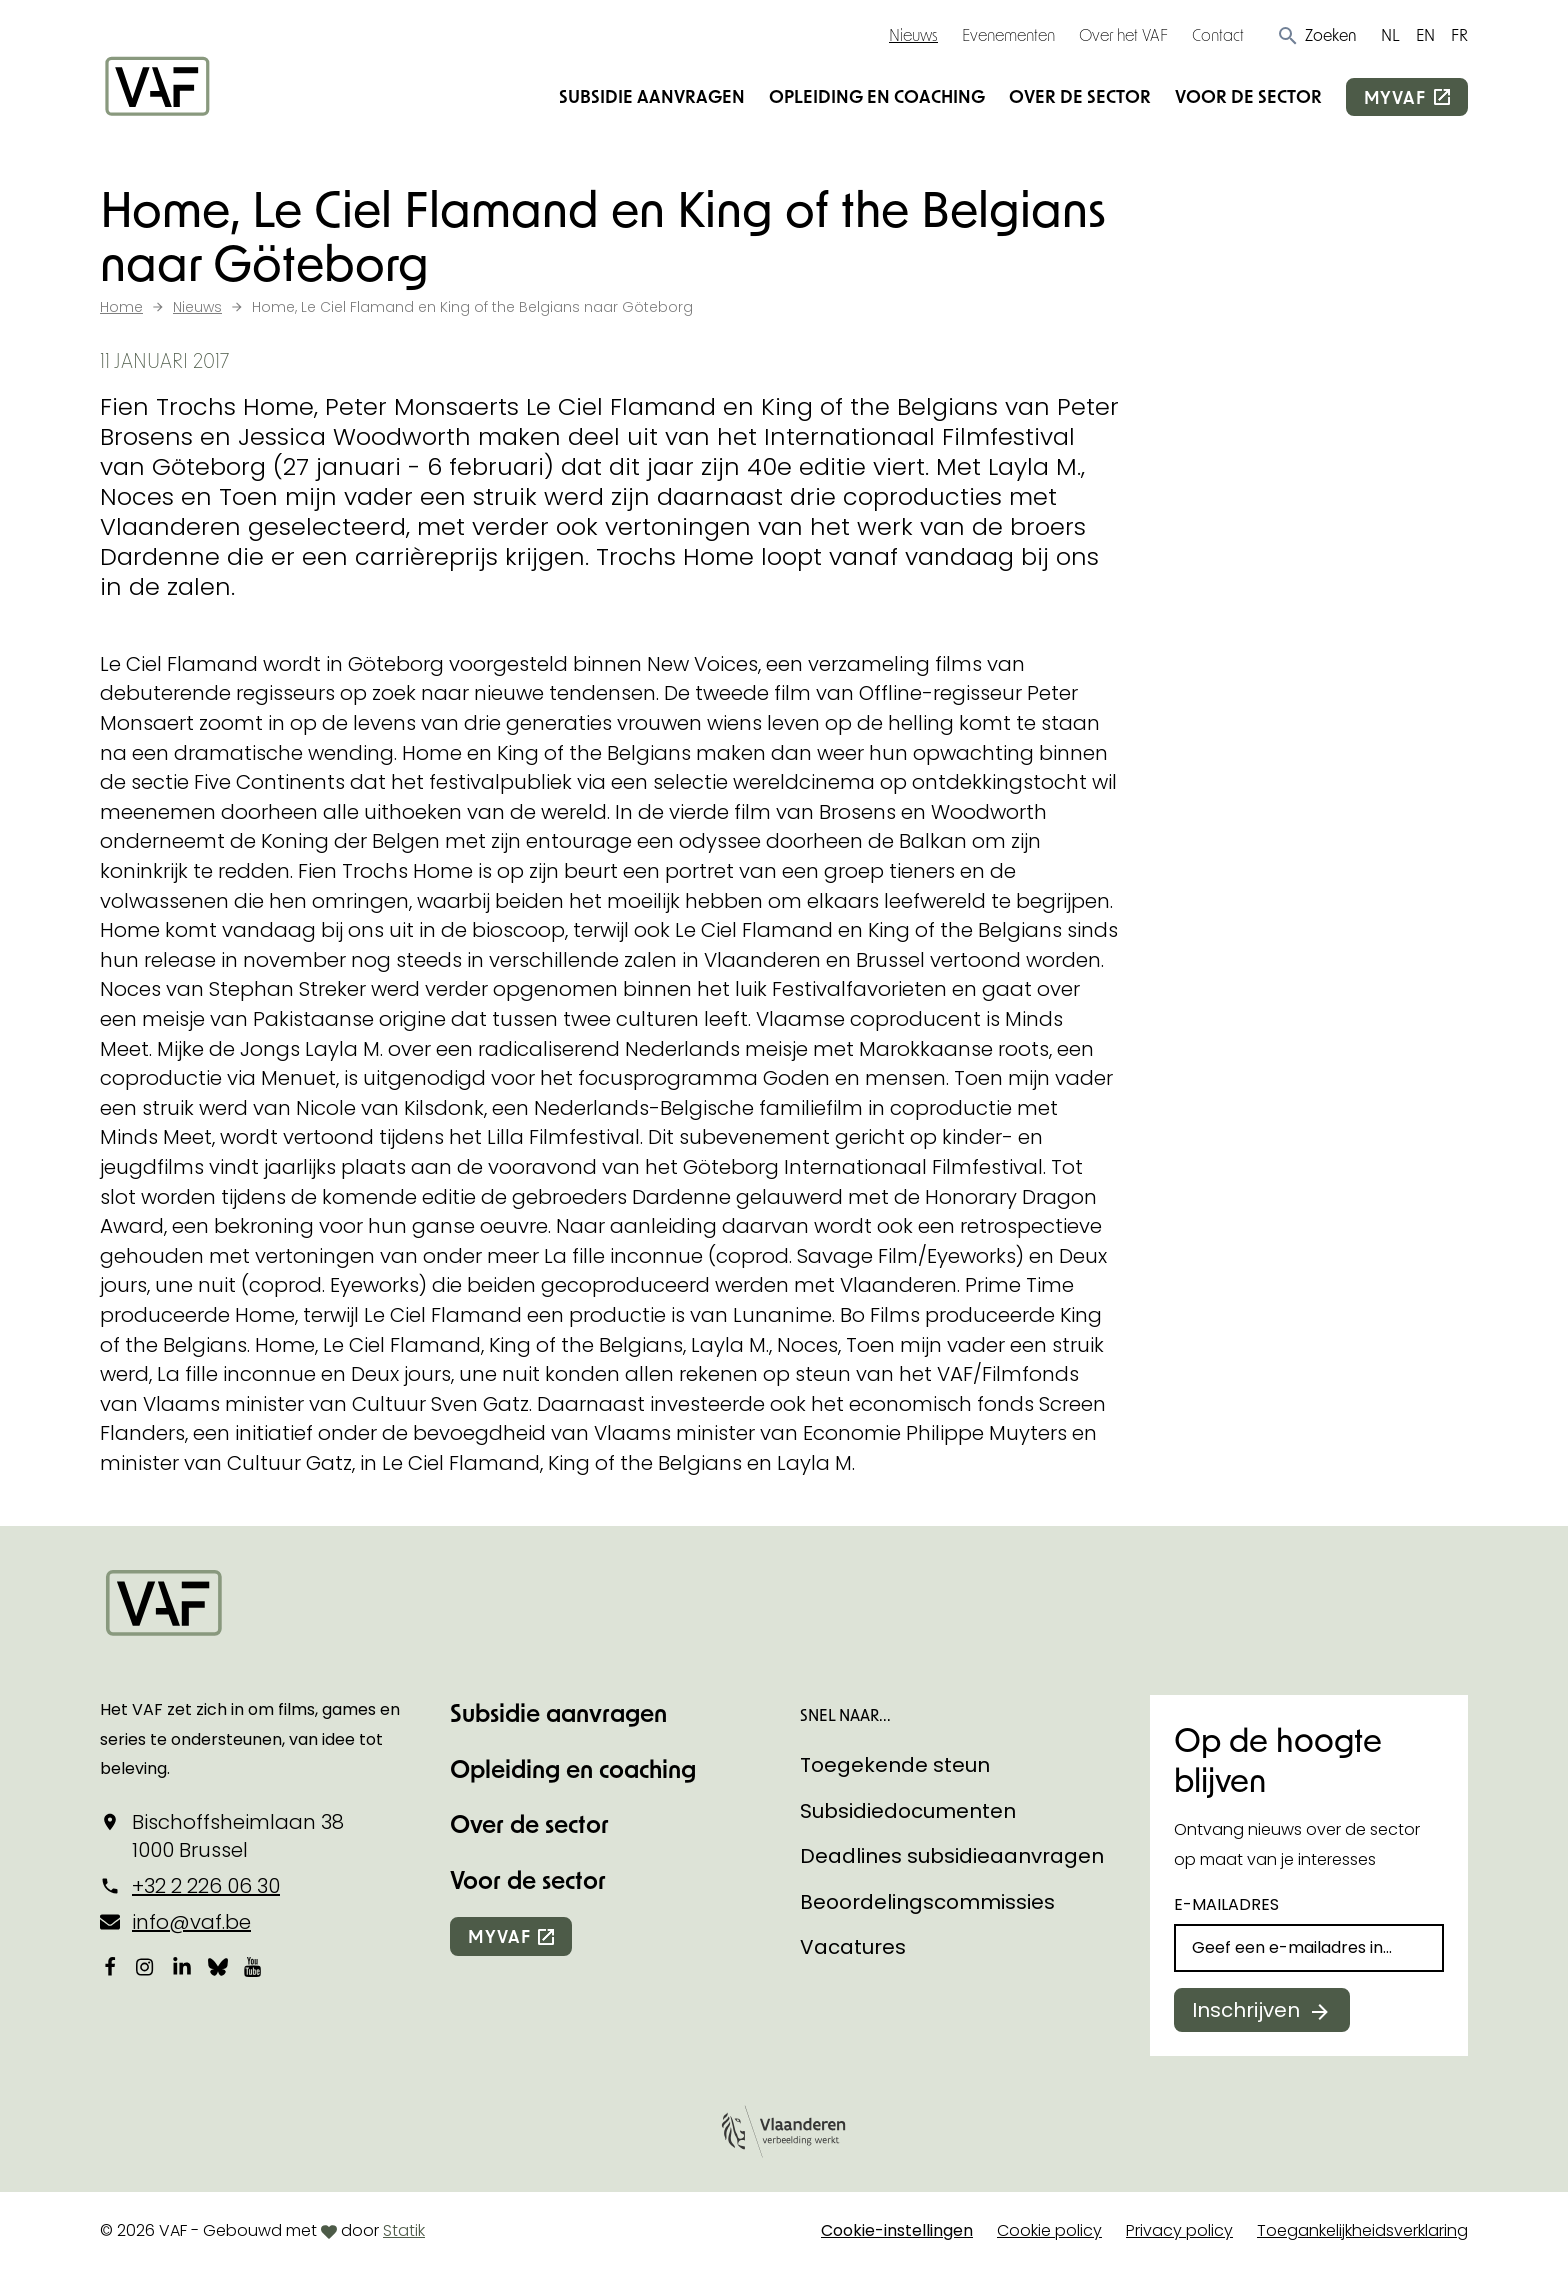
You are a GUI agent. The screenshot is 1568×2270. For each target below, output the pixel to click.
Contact (1218, 34)
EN (1425, 34)
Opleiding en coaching (877, 96)
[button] (1316, 35)
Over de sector (1080, 96)
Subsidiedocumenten (908, 1811)
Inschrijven (1246, 2010)
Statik (404, 2230)
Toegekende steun (895, 1765)
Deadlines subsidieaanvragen (952, 1856)
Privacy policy (1179, 2230)
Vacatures (853, 1947)
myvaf (1395, 97)
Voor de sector (1248, 96)
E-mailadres (1226, 1904)
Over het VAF (1123, 34)
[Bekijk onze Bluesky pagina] (218, 1967)
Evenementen (1008, 34)
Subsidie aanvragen (652, 96)
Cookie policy (1049, 2230)
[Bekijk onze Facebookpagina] (110, 1967)
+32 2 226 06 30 (206, 1886)
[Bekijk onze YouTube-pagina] (254, 1967)
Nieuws (913, 34)
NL (1390, 34)
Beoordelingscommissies (927, 1902)
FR (1459, 34)
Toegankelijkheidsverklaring (1362, 2230)
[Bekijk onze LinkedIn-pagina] (182, 1967)
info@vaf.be (191, 1922)
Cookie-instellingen (897, 2230)
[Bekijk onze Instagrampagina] (146, 1967)
